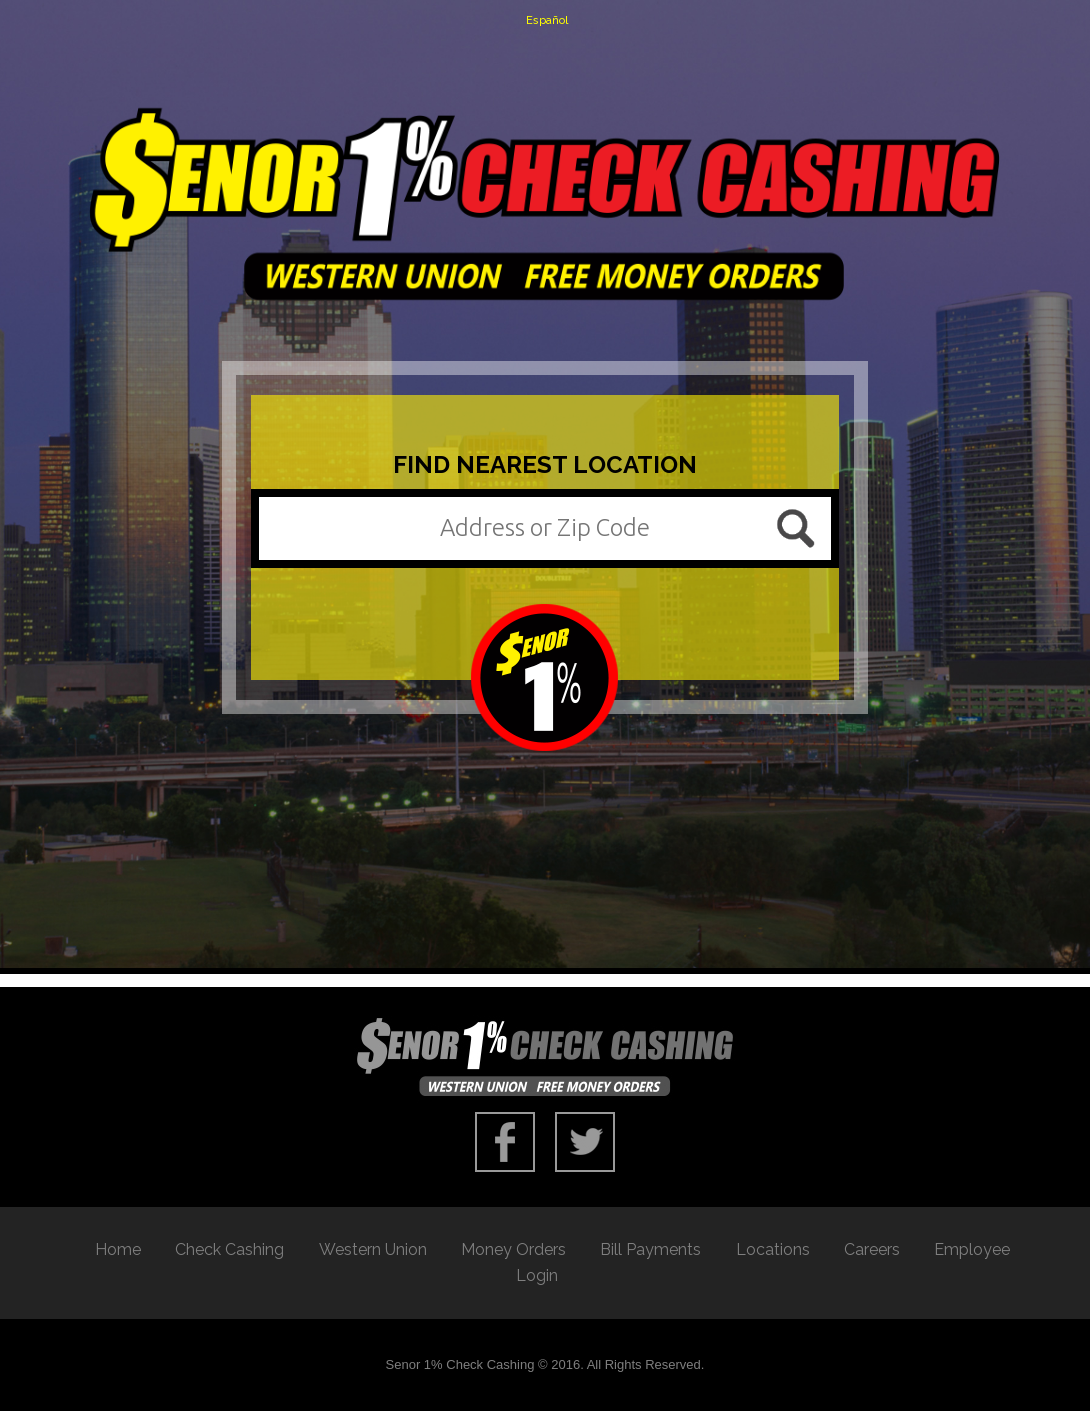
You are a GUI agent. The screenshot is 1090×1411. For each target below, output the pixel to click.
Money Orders (513, 1249)
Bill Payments (650, 1249)
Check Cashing (229, 1249)
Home (118, 1249)
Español (547, 20)
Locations (773, 1249)
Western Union (373, 1249)
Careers (872, 1249)
